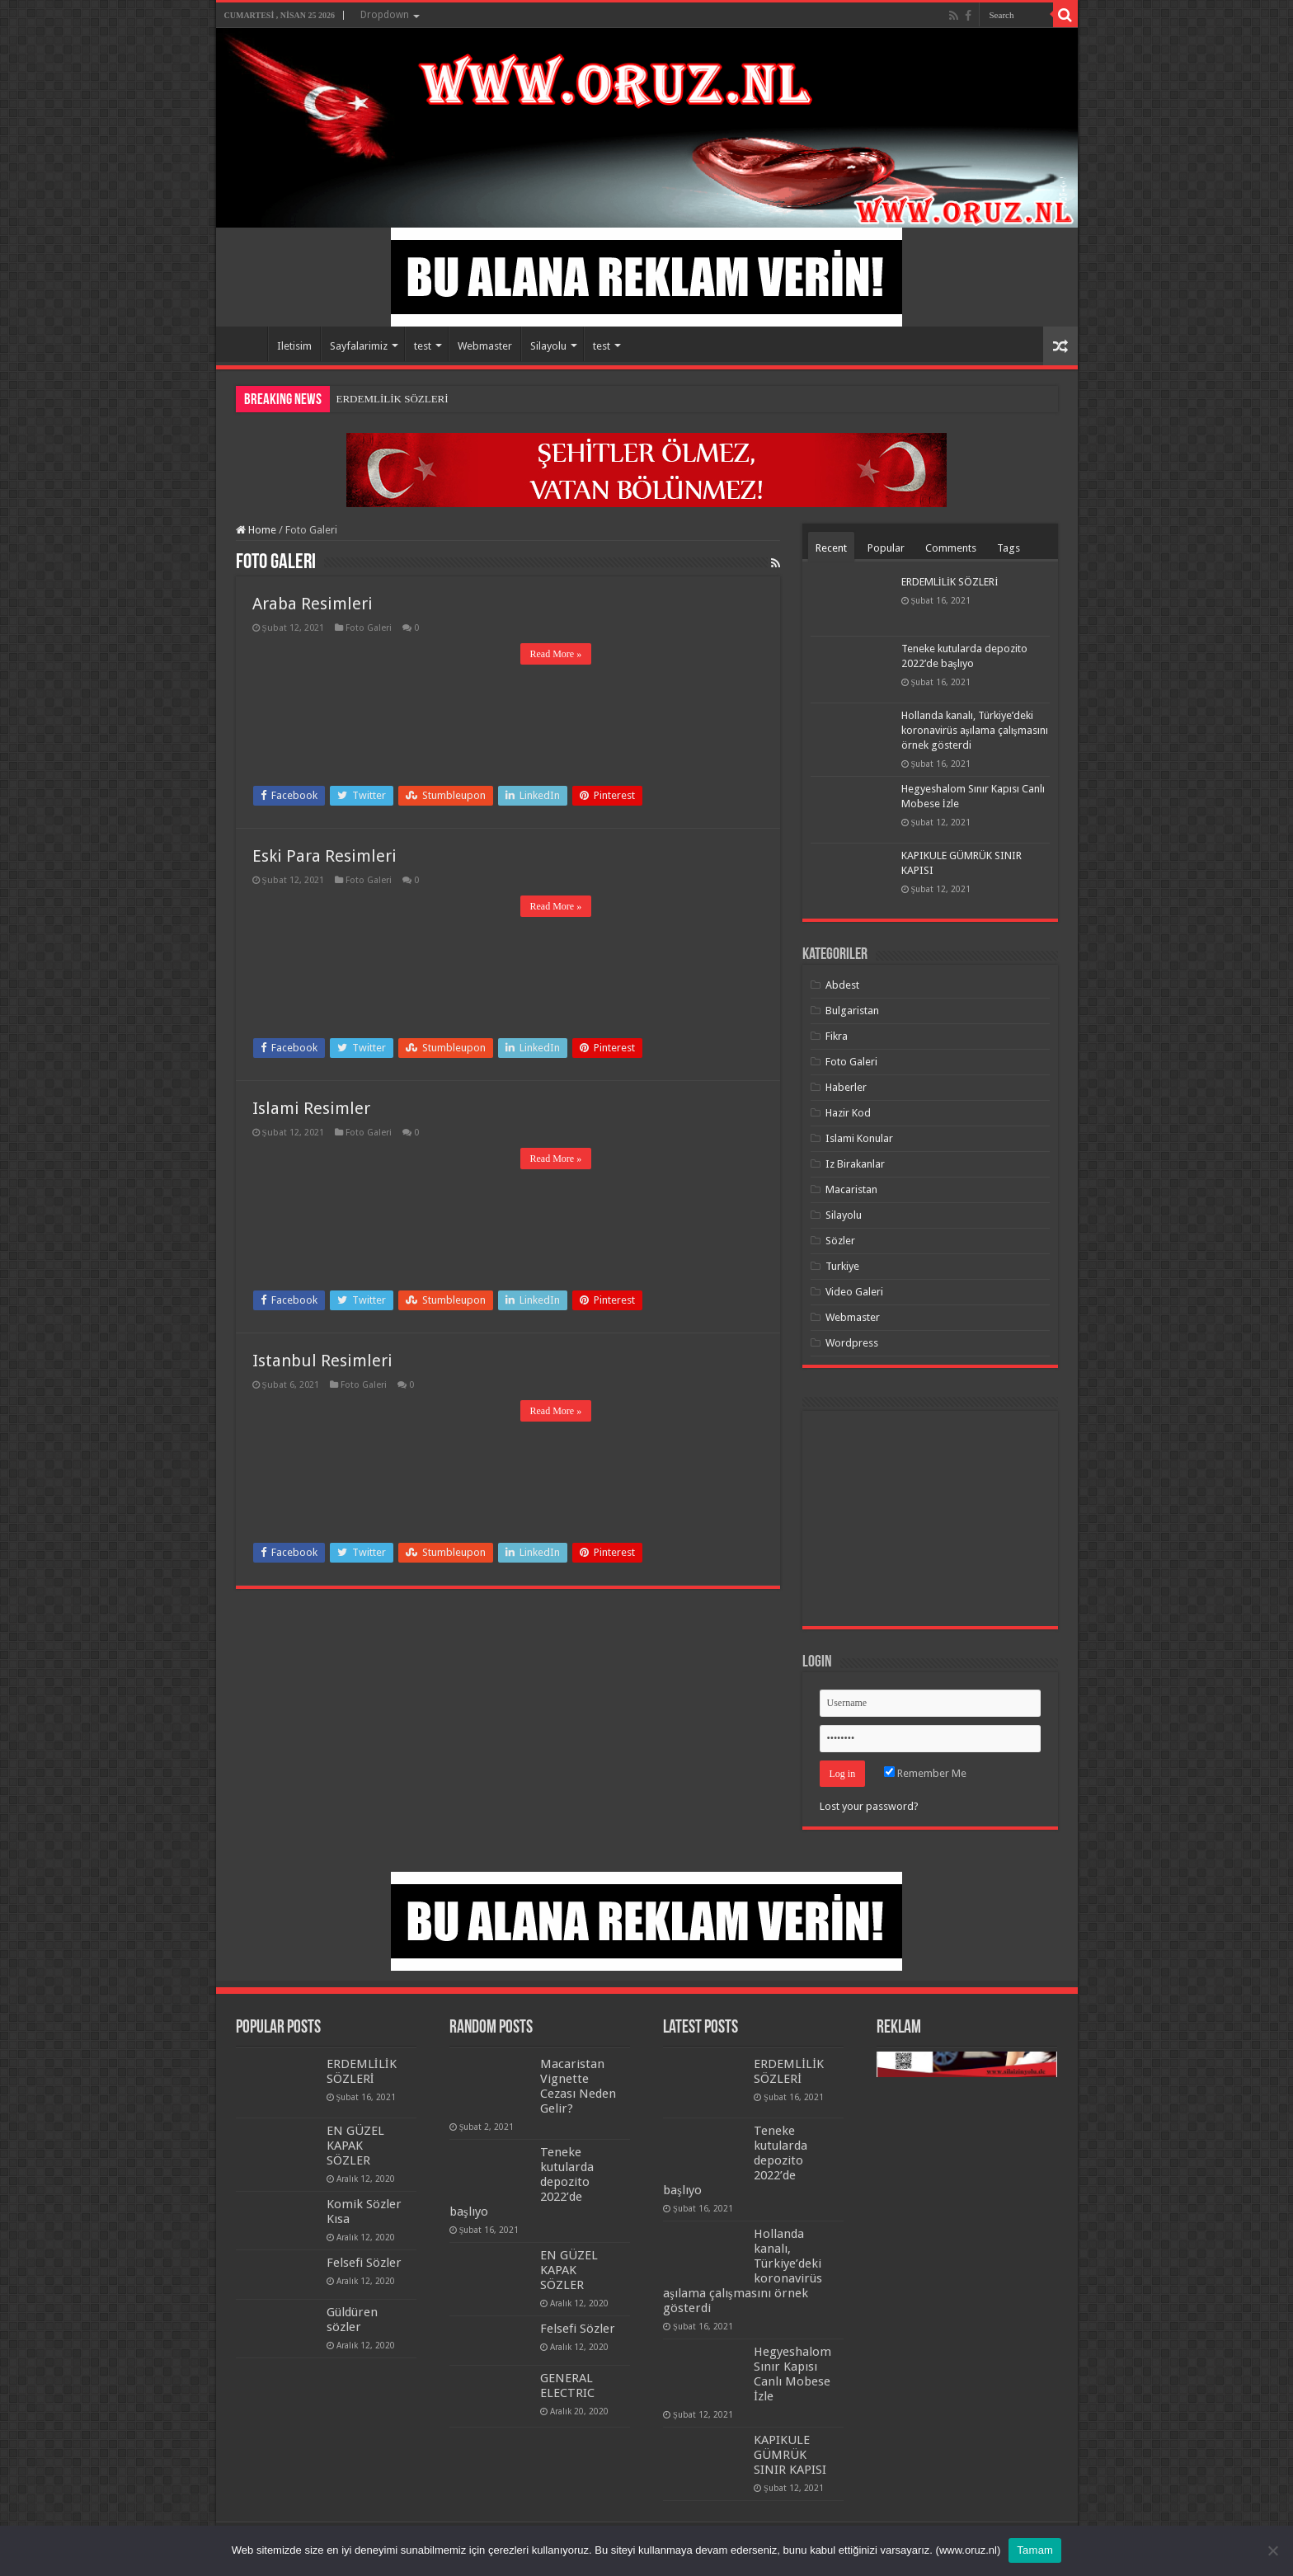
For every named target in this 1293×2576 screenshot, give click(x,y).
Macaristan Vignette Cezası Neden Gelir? (578, 2086)
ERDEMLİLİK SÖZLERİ (392, 399)
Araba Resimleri (312, 603)
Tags (1008, 548)
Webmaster (485, 346)
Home (245, 344)
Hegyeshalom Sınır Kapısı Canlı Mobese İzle (792, 2374)
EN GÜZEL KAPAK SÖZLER (355, 2145)
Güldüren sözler (352, 2319)
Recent (831, 548)
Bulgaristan (852, 1010)
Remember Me (925, 1773)
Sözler (840, 1240)
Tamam (1035, 2550)
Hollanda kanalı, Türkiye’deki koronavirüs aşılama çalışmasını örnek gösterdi (974, 730)
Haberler (846, 1087)
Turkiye (842, 1266)
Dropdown (384, 15)
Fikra (836, 1036)
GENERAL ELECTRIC (567, 2385)
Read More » (556, 654)
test (422, 346)
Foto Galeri (369, 628)
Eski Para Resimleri (324, 856)
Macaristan (851, 1189)
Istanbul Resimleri (322, 1360)
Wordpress (851, 1343)
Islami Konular (859, 1138)
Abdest (842, 985)
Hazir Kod (848, 1113)
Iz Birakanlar (855, 1164)
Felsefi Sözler (364, 2262)
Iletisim (294, 346)
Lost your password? (869, 1806)
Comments (950, 548)
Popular (886, 548)
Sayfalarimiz (359, 346)
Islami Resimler (311, 1108)
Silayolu (548, 346)
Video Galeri (854, 1292)
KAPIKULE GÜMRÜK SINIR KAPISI (790, 2455)
